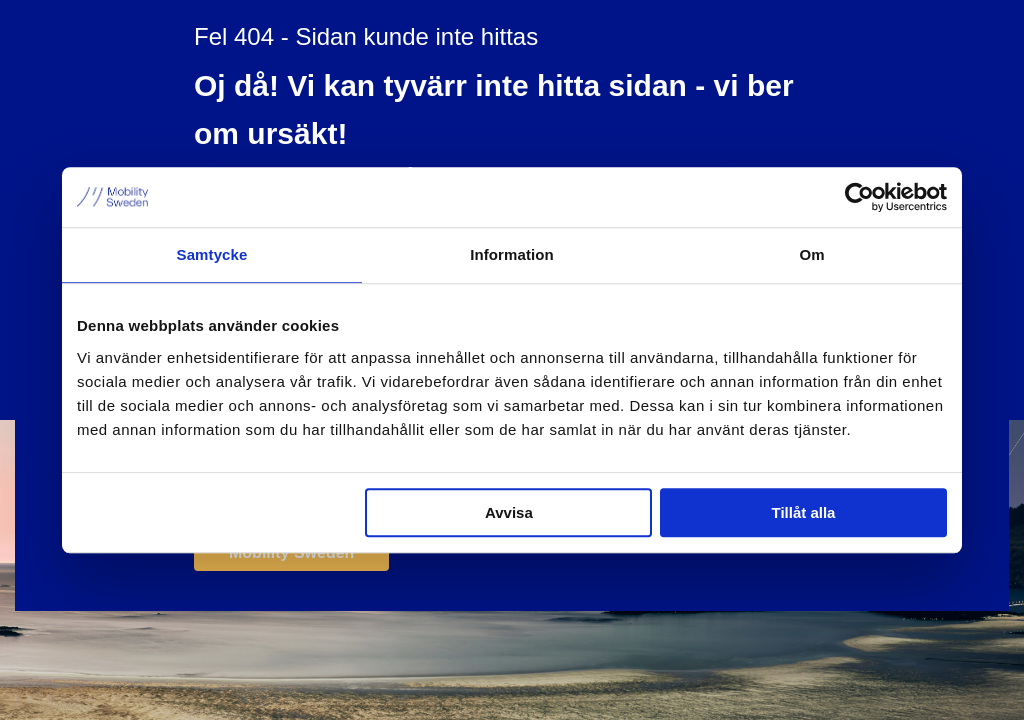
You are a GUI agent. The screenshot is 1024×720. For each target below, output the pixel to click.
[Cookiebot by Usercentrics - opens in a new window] (859, 197)
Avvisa (509, 512)
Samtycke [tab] (212, 254)
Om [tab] (811, 254)
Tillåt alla (803, 512)
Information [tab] (512, 254)
